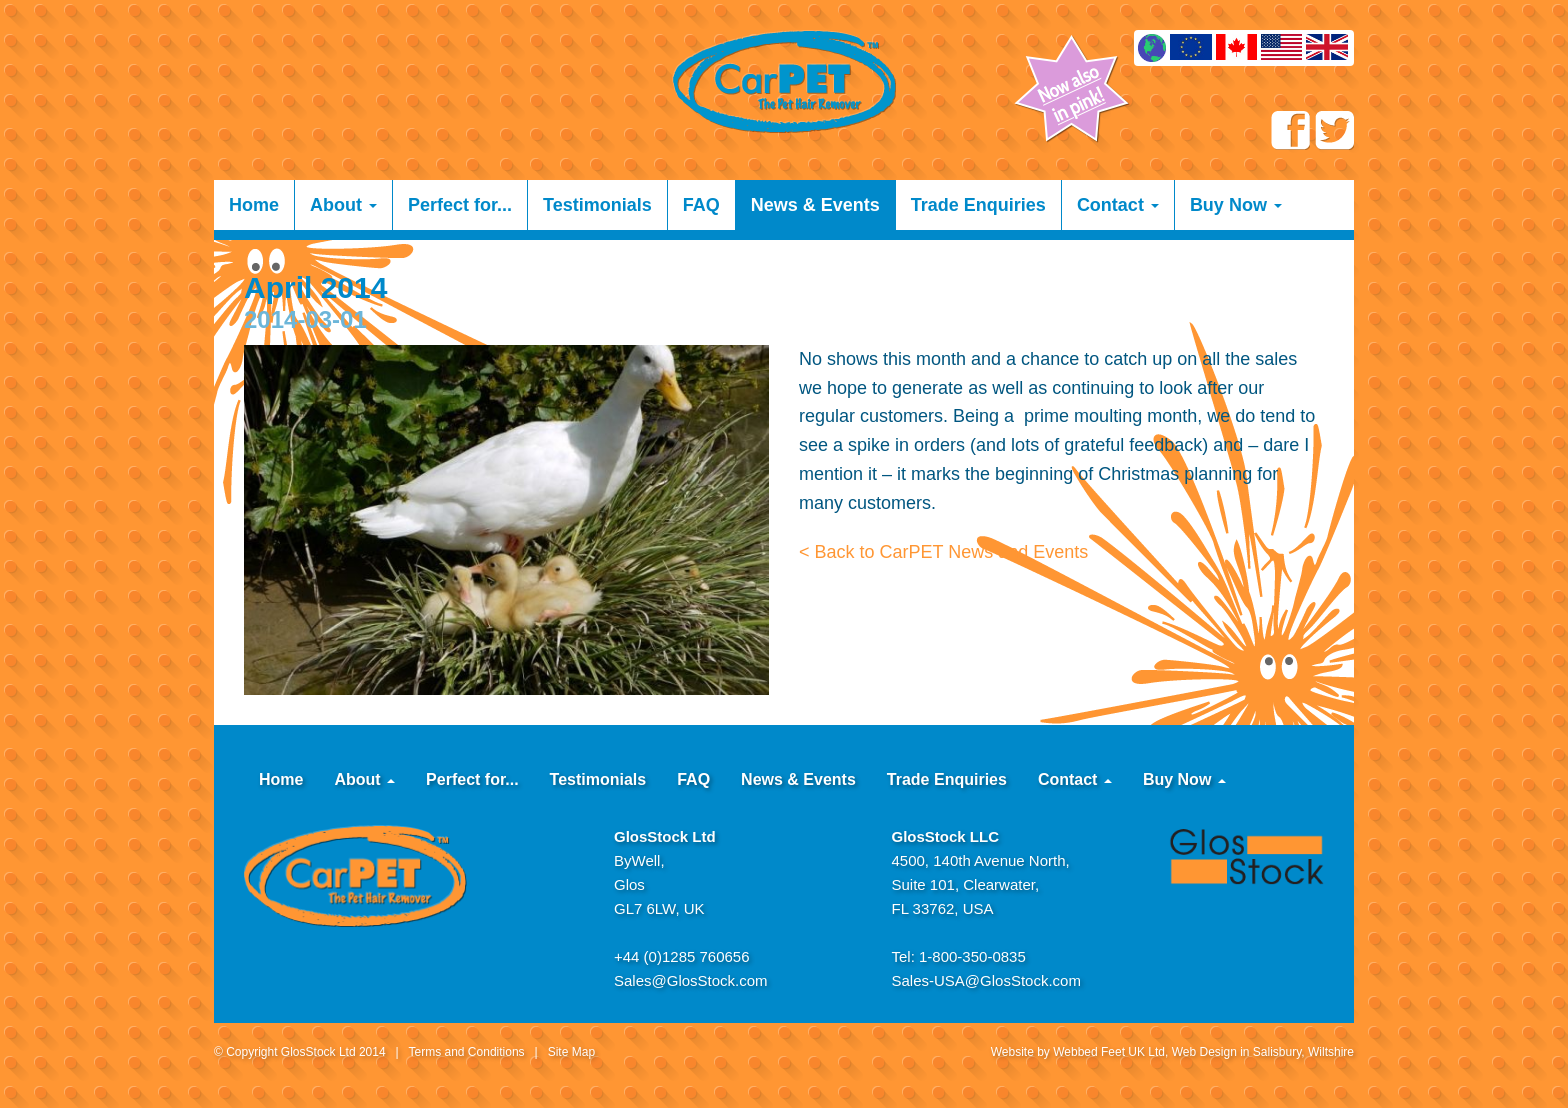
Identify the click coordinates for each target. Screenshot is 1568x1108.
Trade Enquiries (978, 205)
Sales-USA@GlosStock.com (986, 980)
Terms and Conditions (467, 1052)
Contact (1118, 205)
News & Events (815, 205)
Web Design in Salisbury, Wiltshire (1263, 1052)
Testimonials (597, 205)
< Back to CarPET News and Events (943, 552)
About (343, 205)
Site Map (571, 1052)
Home (254, 205)
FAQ (701, 205)
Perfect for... (460, 205)
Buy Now (1236, 205)
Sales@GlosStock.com (691, 980)
